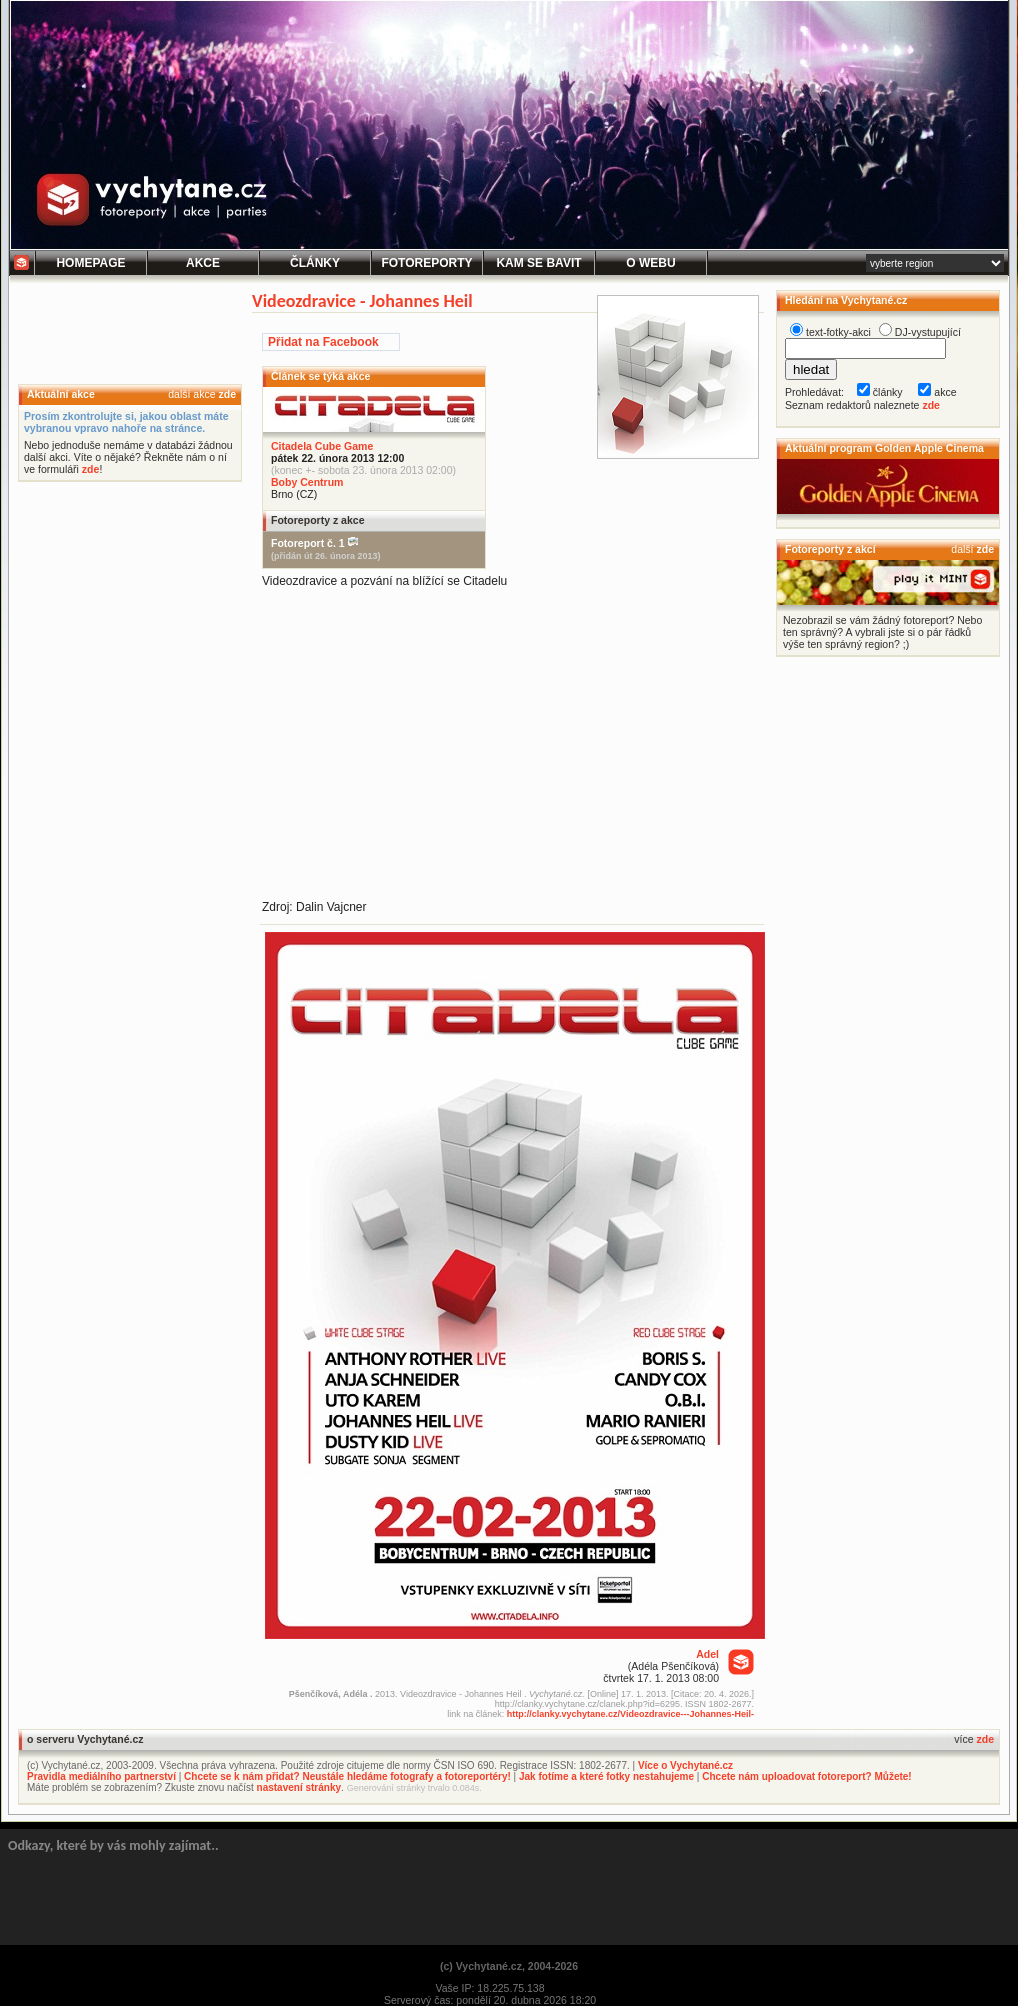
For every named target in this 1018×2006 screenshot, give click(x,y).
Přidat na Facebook (323, 342)
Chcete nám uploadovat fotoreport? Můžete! (806, 1776)
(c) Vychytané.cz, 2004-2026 (509, 1966)
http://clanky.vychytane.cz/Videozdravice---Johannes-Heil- (630, 1714)
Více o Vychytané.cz (685, 1765)
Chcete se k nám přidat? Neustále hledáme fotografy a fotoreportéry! (347, 1776)
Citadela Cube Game (322, 446)
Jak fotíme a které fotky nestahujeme (606, 1776)
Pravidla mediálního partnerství (101, 1776)
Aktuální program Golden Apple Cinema (884, 448)
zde (227, 394)
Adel (707, 1654)
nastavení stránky (299, 1787)
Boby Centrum (307, 482)
